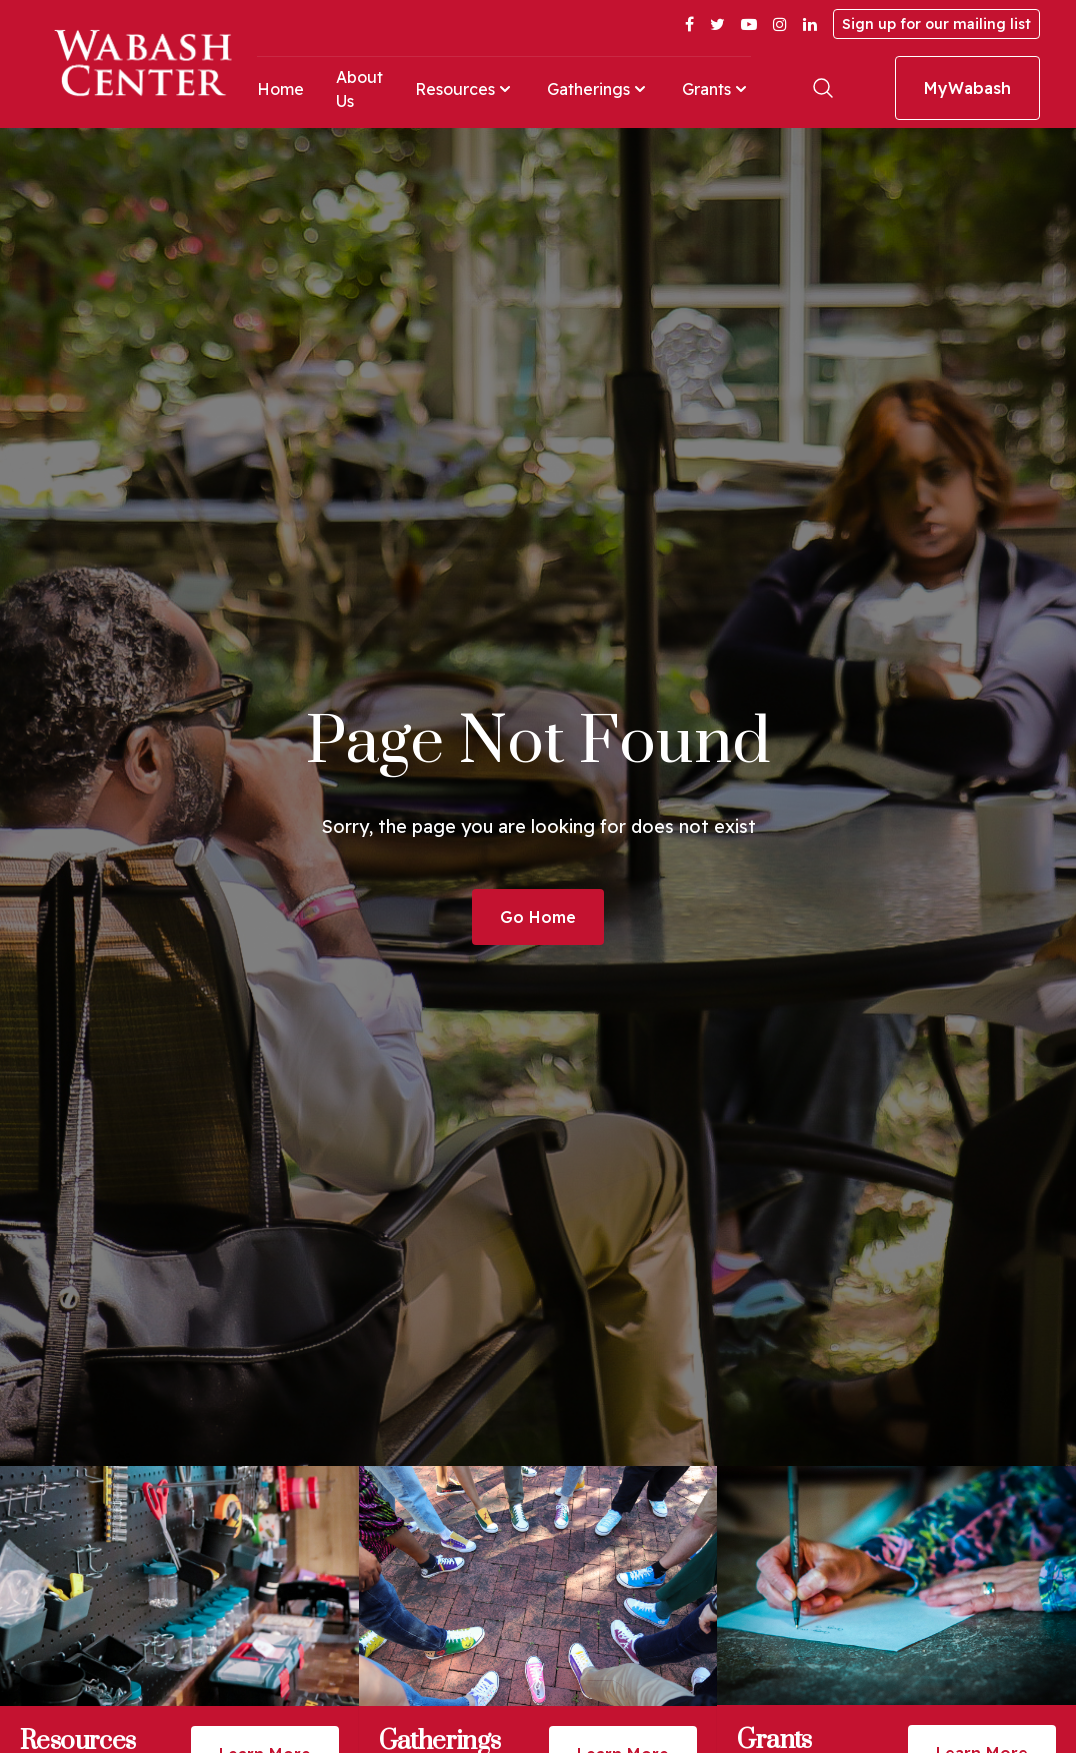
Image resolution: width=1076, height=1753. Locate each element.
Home (280, 89)
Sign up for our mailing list (936, 24)
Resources (465, 89)
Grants (716, 89)
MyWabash (967, 88)
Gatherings (598, 89)
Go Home (538, 917)
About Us (359, 89)
